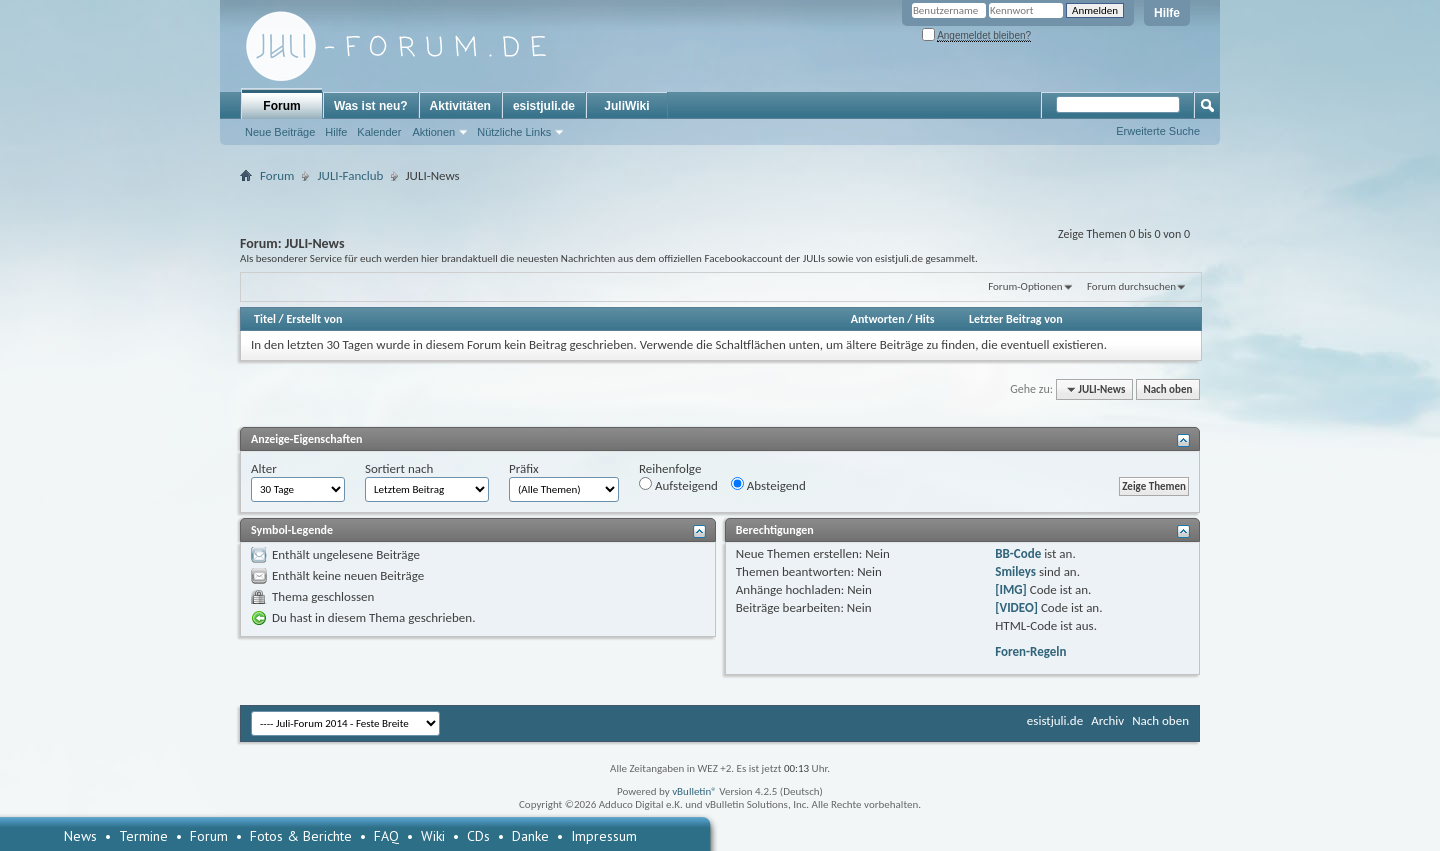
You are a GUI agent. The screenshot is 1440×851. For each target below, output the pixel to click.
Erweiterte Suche (1158, 131)
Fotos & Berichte (301, 836)
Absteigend (768, 485)
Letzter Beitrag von (1016, 319)
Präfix (524, 468)
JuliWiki (626, 106)
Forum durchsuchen (1131, 286)
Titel (265, 319)
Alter (264, 468)
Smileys (1015, 571)
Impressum (604, 836)
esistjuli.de (544, 106)
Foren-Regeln (1030, 651)
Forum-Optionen (1025, 286)
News (80, 836)
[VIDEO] (1016, 607)
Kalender (379, 132)
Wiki (433, 836)
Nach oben (1167, 389)
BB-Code (1018, 553)
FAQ (386, 836)
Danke (530, 836)
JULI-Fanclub (350, 175)
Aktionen (433, 132)
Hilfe (1167, 13)
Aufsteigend (678, 485)
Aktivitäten (460, 106)
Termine (143, 836)
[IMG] (1011, 589)
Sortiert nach (399, 468)
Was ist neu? (371, 106)
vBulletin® (694, 791)
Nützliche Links (514, 132)
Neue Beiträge (280, 132)
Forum (281, 106)
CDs (478, 836)
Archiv (1107, 720)
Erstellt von (314, 319)
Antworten (878, 319)
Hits (924, 319)
